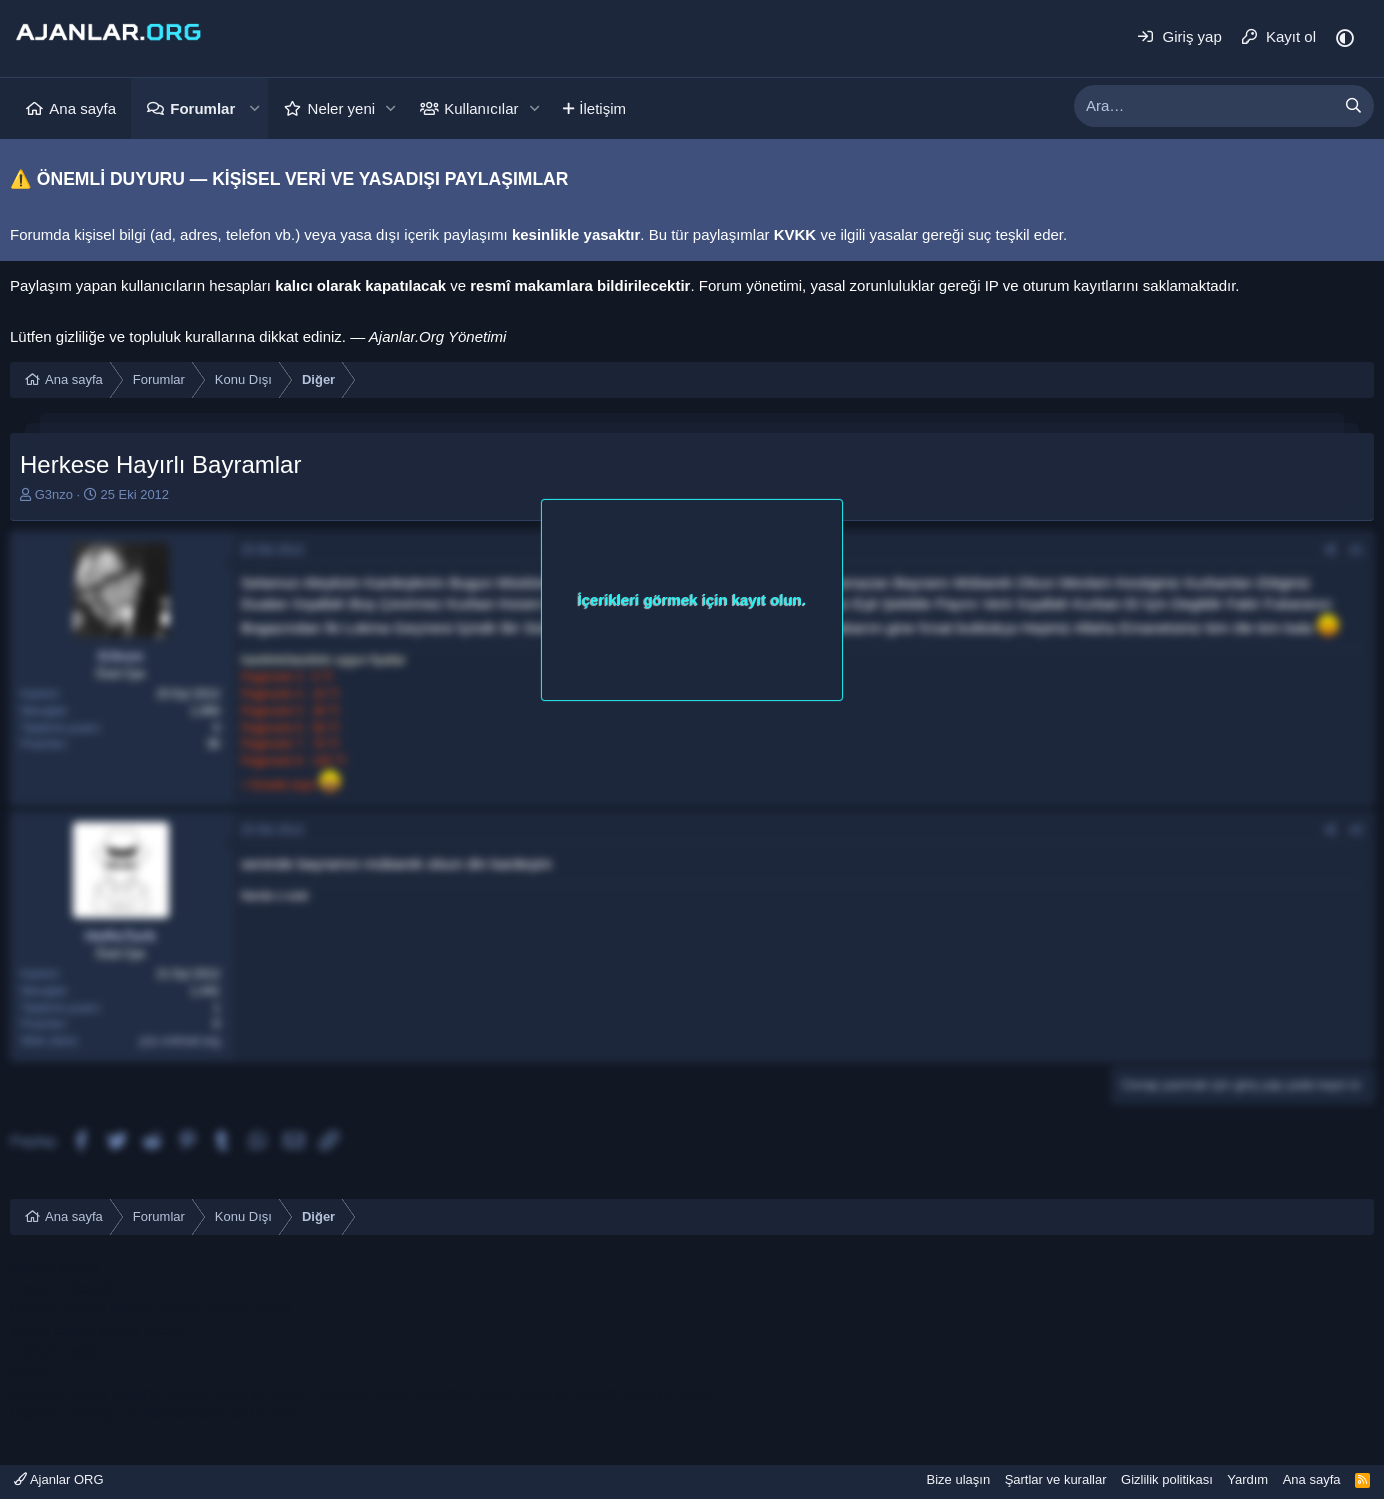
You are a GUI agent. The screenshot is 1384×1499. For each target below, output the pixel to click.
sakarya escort (59, 1392)
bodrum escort (58, 1308)
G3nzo (54, 494)
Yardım (1247, 1479)
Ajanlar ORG (59, 1479)
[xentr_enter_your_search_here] (1204, 106)
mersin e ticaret (61, 1287)
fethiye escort (154, 1308)
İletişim (602, 108)
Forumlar (202, 108)
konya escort (52, 1329)
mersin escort (55, 1266)
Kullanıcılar (481, 108)
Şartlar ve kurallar (1056, 1479)
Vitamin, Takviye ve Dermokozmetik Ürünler (155, 1413)
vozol (27, 1371)
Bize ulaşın (959, 1479)
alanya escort (247, 1308)
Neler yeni (342, 108)
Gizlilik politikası (1167, 1479)
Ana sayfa (82, 108)
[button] (254, 108)
